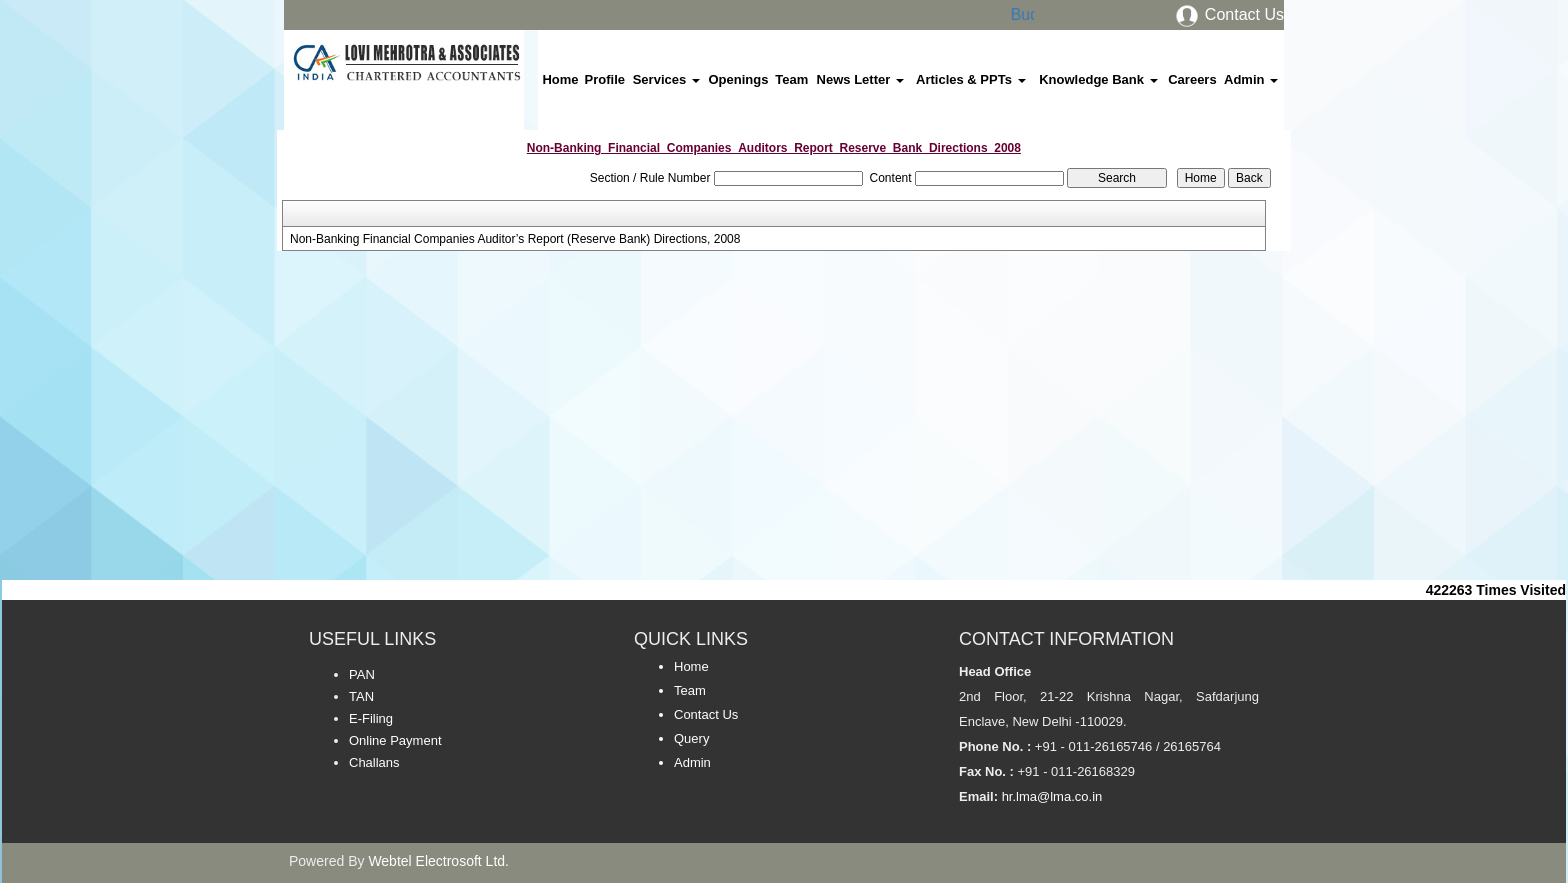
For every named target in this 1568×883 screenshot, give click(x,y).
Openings (738, 79)
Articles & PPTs (970, 79)
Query (691, 738)
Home (560, 79)
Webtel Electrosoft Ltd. (438, 861)
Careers (1192, 79)
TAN (361, 696)
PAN (362, 674)
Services (666, 79)
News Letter (860, 79)
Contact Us (1229, 14)
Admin (1251, 79)
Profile (605, 79)
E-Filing (371, 718)
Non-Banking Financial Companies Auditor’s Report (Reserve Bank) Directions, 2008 (515, 239)
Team (791, 79)
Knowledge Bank (1098, 79)
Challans (374, 762)
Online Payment (395, 740)
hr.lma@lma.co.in (1050, 796)
